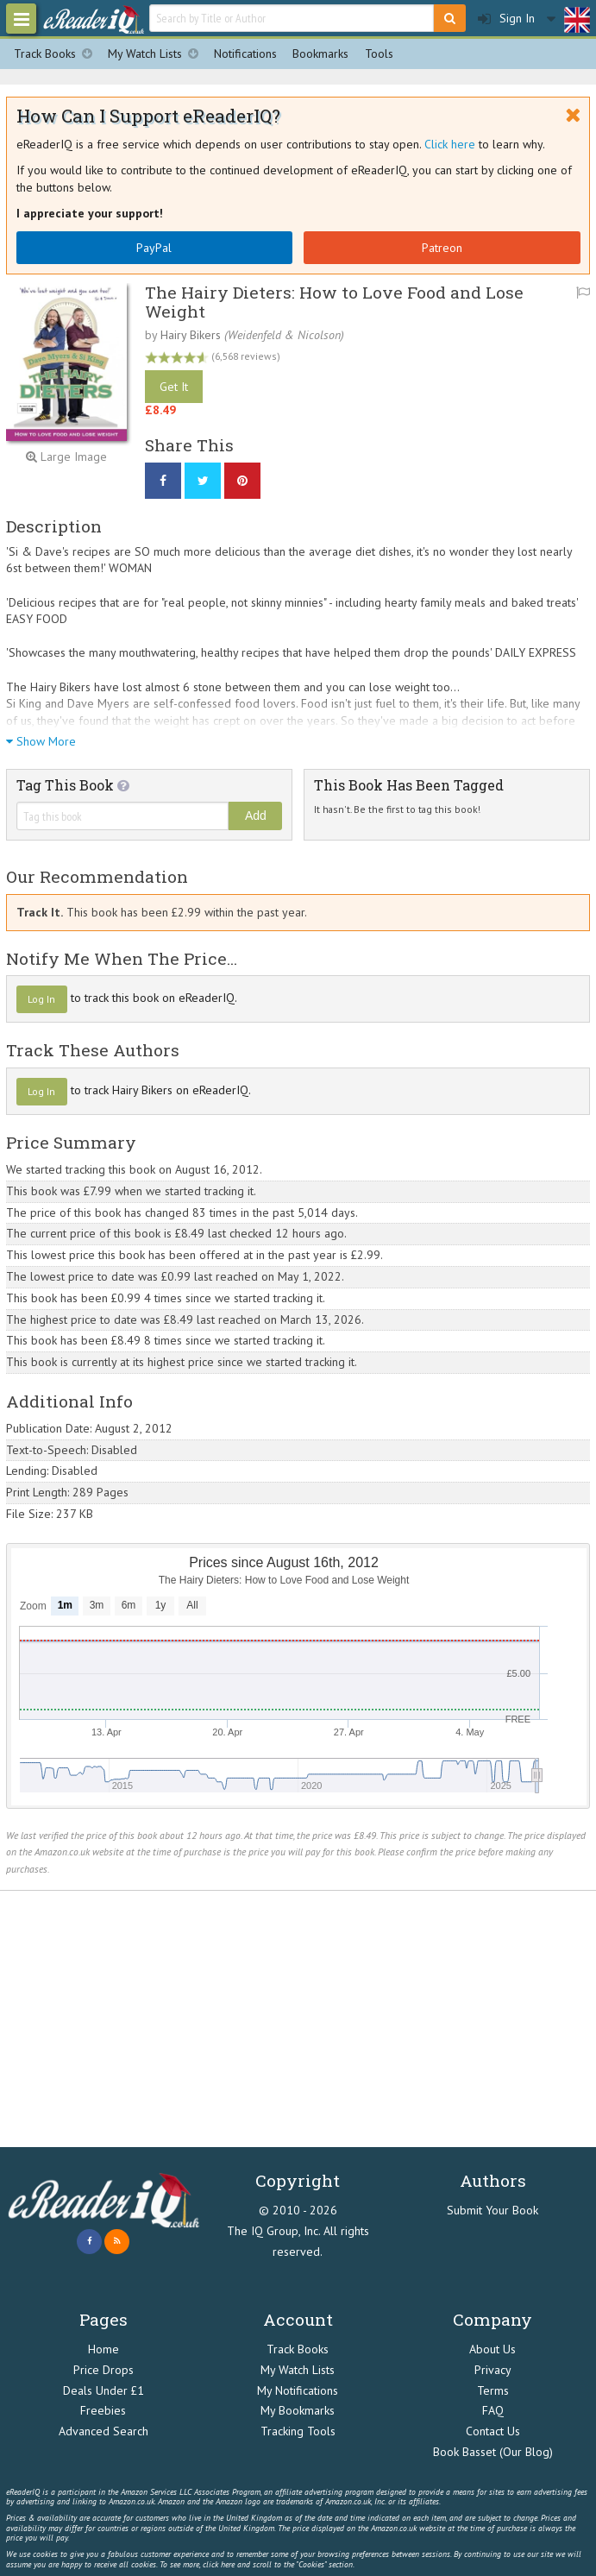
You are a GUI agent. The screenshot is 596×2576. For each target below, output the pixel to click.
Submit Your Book (492, 2210)
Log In (41, 998)
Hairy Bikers (190, 335)
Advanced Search (103, 2431)
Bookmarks (320, 53)
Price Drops (103, 2370)
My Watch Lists (157, 54)
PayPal (154, 247)
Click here (449, 144)
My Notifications (297, 2390)
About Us (492, 2349)
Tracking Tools (298, 2431)
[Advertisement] (298, 2019)
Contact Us (493, 2431)
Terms (493, 2390)
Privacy (492, 2370)
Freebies (103, 2410)
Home (103, 2349)
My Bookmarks (297, 2410)
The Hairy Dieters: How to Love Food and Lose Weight (334, 301)
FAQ (493, 2410)
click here (219, 2564)
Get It (174, 386)
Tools (379, 53)
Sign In (506, 18)
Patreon (442, 247)
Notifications (245, 53)
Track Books (57, 54)
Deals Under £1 (103, 2390)
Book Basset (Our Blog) (493, 2451)
